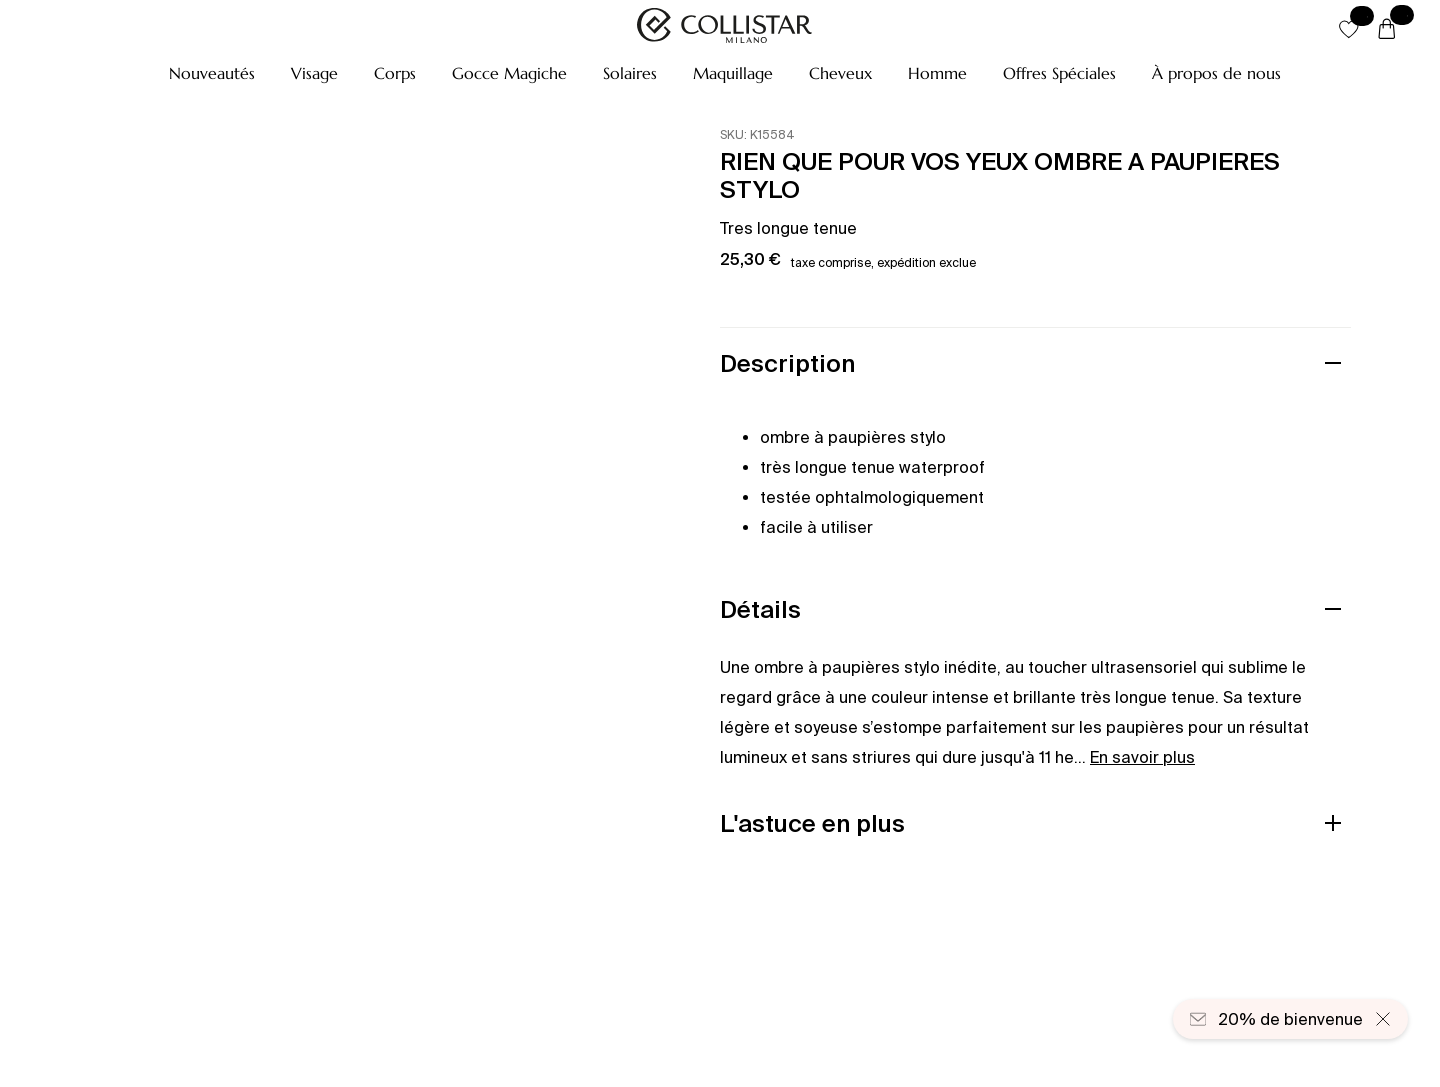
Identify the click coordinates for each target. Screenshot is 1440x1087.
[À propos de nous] (1216, 73)
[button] (212, 73)
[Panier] (1387, 30)
